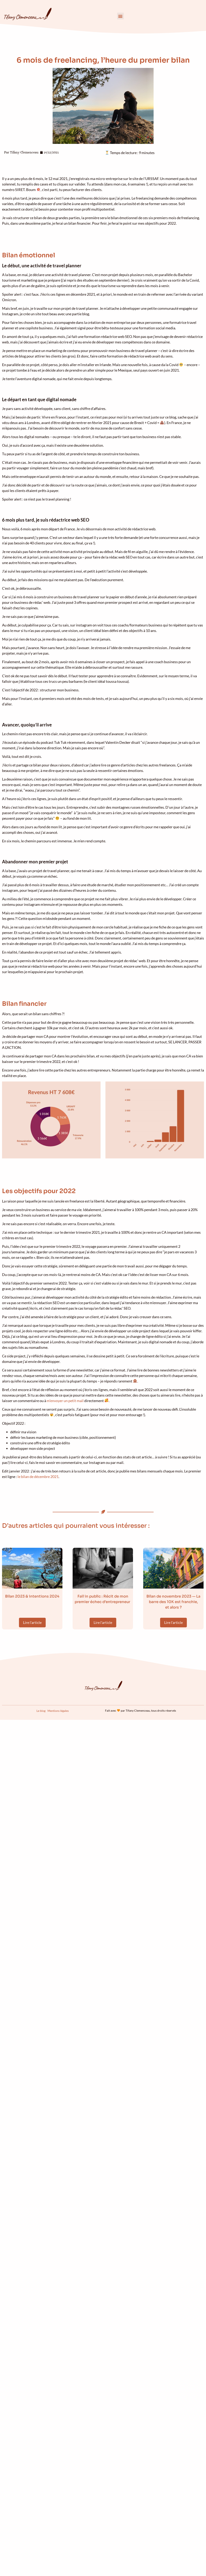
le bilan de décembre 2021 (38, 1476)
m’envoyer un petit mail (65, 1400)
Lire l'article (32, 1622)
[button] (120, 16)
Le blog (41, 1710)
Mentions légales (58, 1710)
